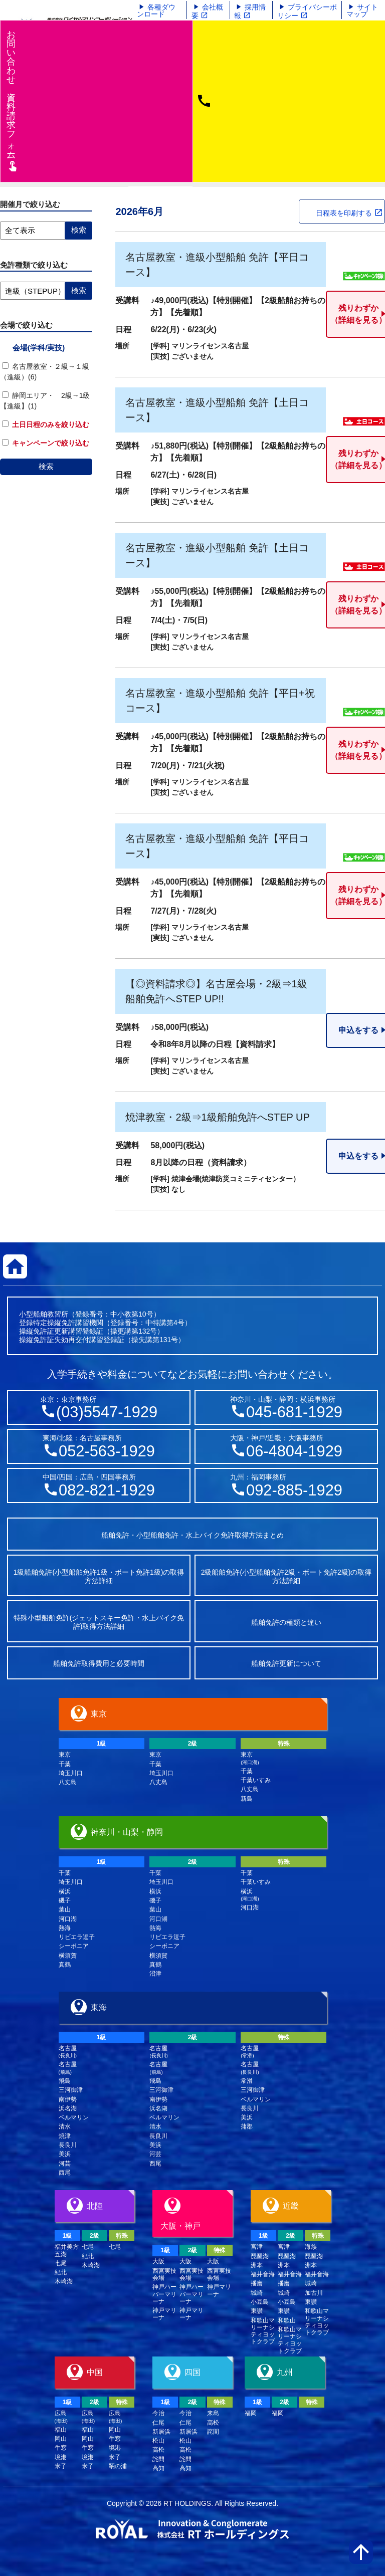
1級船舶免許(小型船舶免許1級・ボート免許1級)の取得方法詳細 (99, 1576)
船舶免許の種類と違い (286, 1622)
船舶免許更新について (286, 1663)
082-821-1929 (107, 1490)
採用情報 (250, 11)
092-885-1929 (294, 1490)
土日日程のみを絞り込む (45, 424)
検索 (46, 466)
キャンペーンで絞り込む (45, 443)
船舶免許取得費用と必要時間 (98, 1663)
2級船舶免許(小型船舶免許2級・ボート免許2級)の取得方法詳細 (286, 1576)
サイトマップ (362, 10)
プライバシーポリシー (307, 11)
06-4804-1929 (294, 1451)
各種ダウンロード (156, 10)
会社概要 (207, 11)
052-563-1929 (107, 1451)
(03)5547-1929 (106, 1412)
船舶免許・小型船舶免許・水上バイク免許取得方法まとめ (192, 1535)
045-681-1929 (294, 1412)
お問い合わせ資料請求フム (12, 100)
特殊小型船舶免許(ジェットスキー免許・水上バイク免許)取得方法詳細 (99, 1622)
